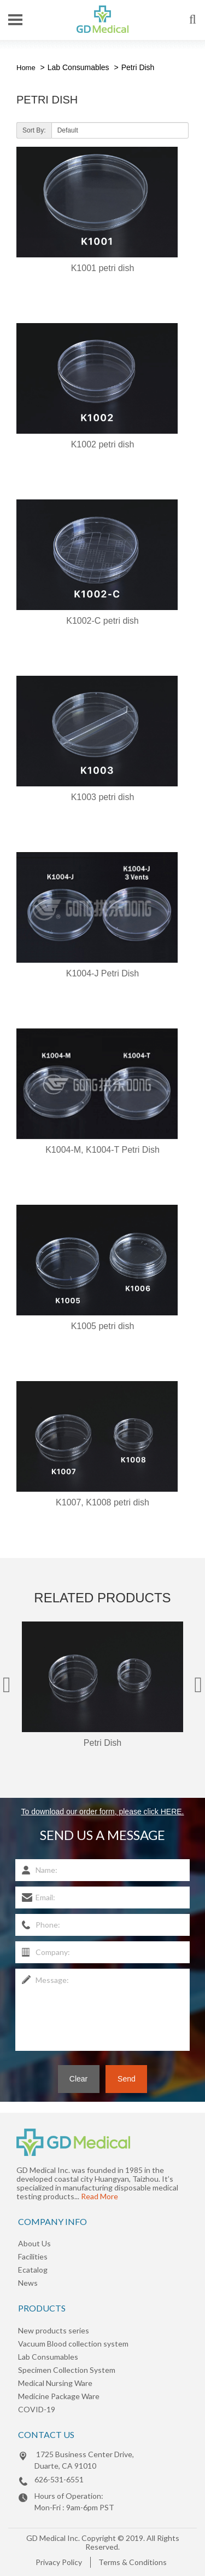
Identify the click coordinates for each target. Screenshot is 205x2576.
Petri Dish (138, 67)
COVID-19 (36, 2409)
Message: (102, 2010)
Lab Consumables (78, 67)
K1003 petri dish (102, 797)
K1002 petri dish (102, 444)
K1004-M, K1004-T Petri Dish (102, 1149)
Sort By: (34, 130)
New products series (53, 2330)
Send (127, 2078)
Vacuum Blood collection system (73, 2343)
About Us (34, 2243)
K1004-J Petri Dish (102, 973)
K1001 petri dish (102, 268)
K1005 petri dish (102, 1326)
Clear (78, 2078)
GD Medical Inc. (53, 2538)
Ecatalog (33, 2269)
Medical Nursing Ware (55, 2383)
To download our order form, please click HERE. (102, 1811)
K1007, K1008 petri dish (102, 1502)
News (28, 2282)
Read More (99, 2196)
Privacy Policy (59, 2562)
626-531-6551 (59, 2479)
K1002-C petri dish (102, 620)
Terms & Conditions (132, 2562)
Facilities (33, 2256)
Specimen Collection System (66, 2369)
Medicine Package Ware (58, 2396)
